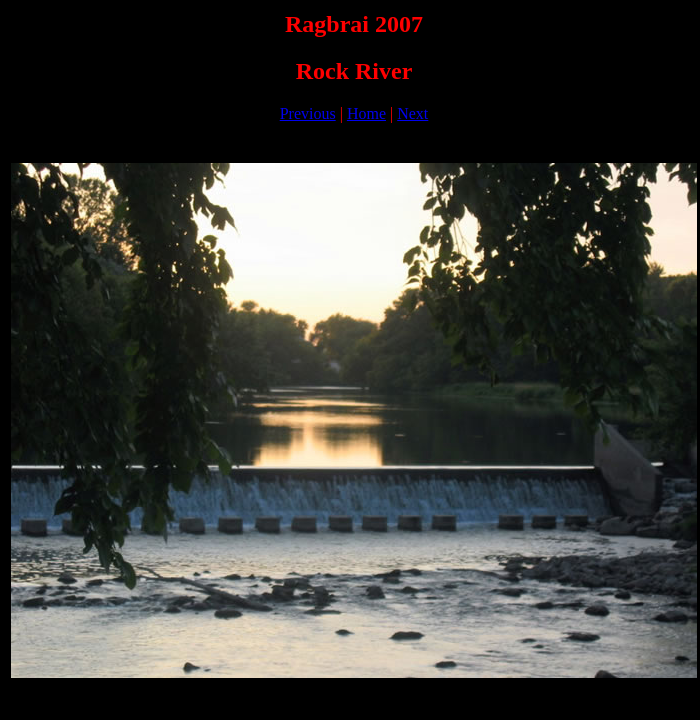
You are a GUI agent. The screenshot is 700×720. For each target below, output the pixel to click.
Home (366, 113)
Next (412, 113)
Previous (308, 113)
